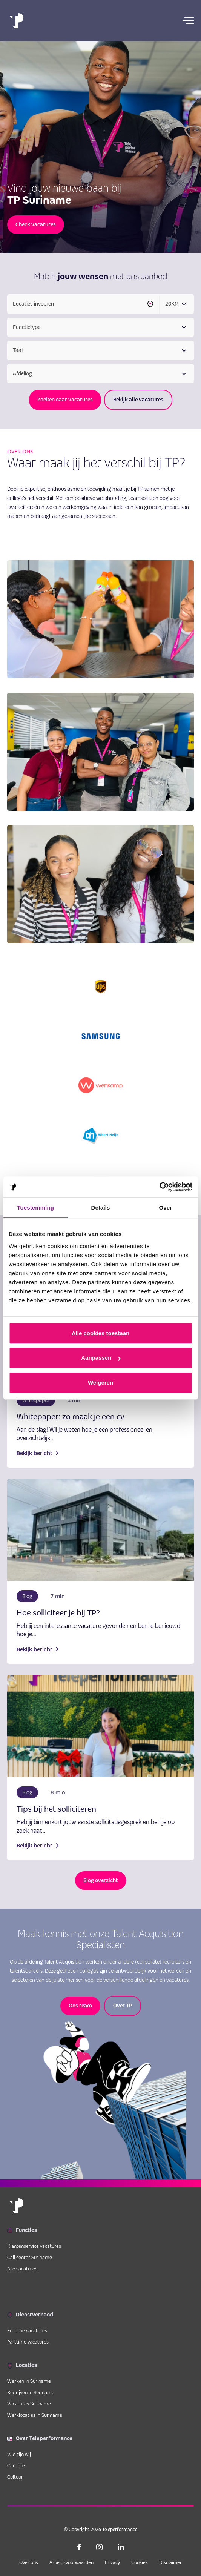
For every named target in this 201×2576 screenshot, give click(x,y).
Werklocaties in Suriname (34, 2415)
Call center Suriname (29, 2257)
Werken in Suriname (29, 2381)
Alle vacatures (22, 2269)
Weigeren (100, 1382)
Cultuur (15, 2477)
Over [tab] (165, 1207)
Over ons (28, 2562)
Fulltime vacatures (27, 2330)
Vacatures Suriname (29, 2404)
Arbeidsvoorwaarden (71, 2562)
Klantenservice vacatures (34, 2246)
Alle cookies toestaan (100, 1333)
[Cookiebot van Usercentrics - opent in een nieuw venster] (159, 1187)
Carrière (16, 2465)
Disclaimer (170, 2562)
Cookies (139, 2562)
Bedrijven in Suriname (30, 2392)
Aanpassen (100, 1357)
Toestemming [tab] (35, 1207)
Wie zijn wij (19, 2454)
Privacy (112, 2562)
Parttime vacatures (28, 2342)
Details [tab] (100, 1207)
